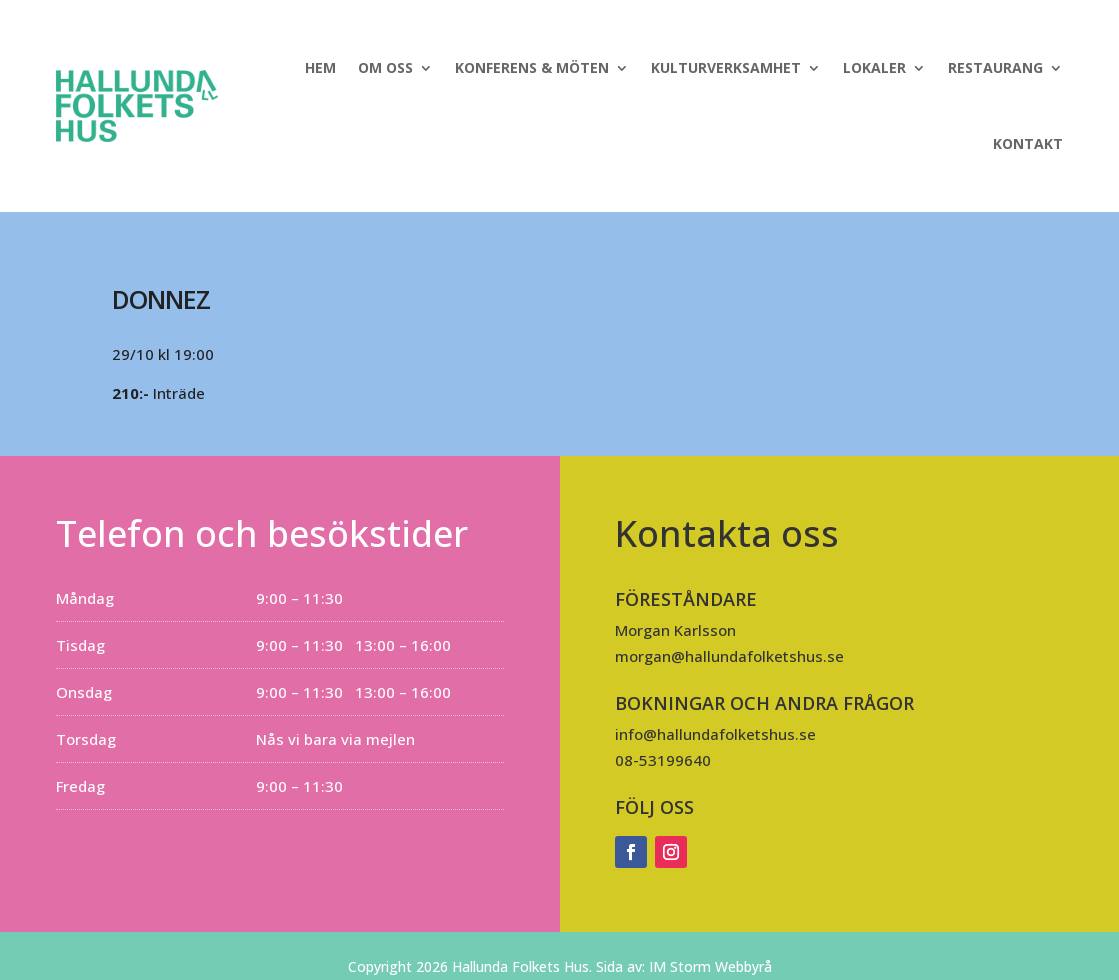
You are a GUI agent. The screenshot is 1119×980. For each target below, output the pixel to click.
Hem (320, 67)
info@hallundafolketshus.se (715, 734)
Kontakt (1028, 143)
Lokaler (874, 67)
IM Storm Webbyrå (710, 966)
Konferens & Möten (532, 67)
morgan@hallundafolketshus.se (729, 656)
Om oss (385, 67)
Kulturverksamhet (726, 67)
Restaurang (995, 67)
